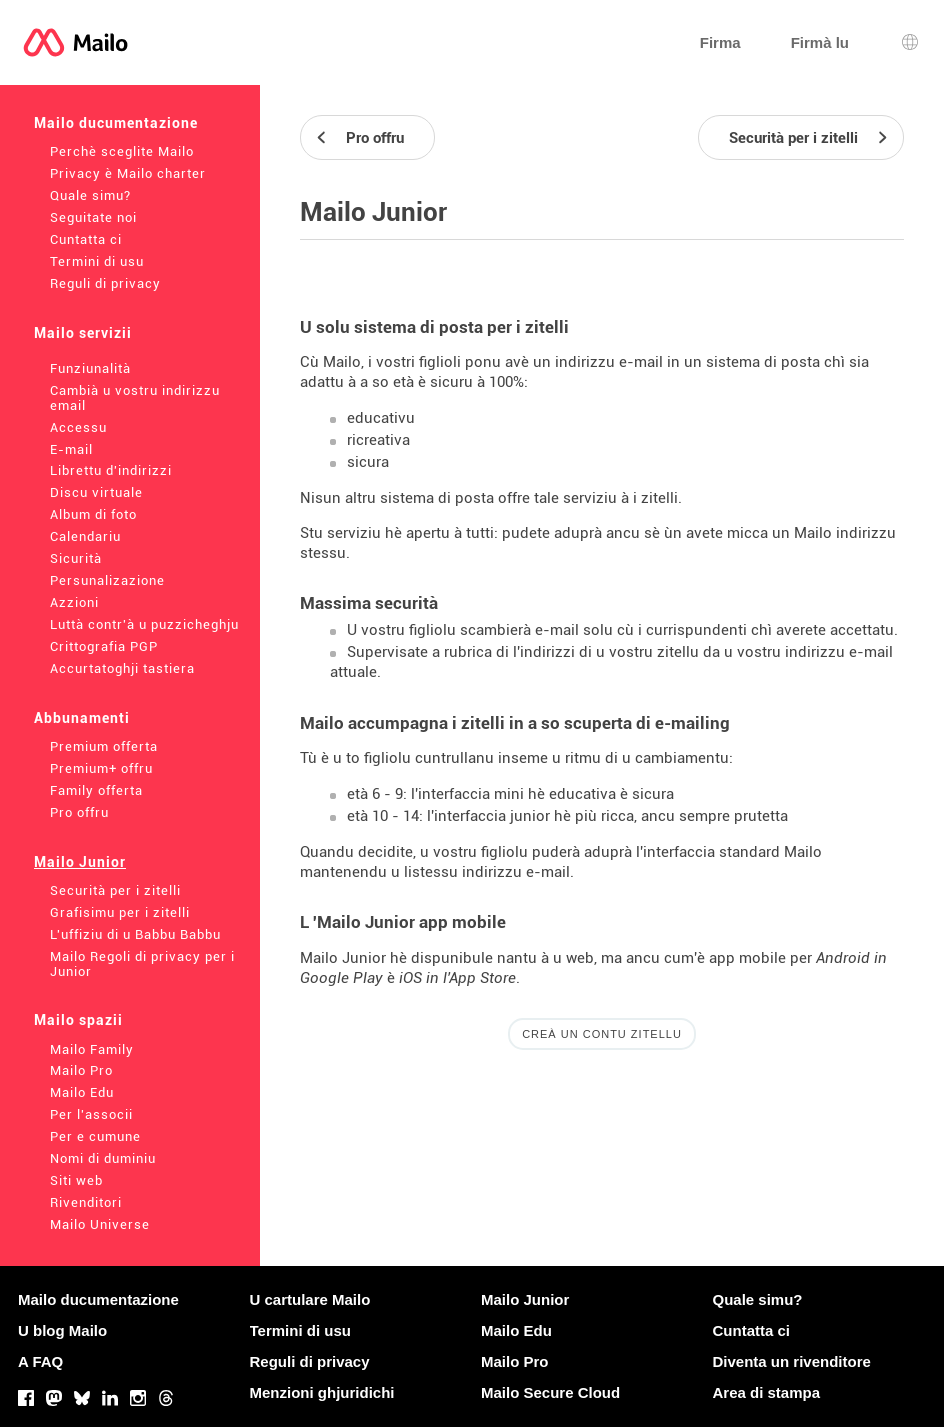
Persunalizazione (107, 580)
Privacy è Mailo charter (128, 173)
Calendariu (85, 536)
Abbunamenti (82, 718)
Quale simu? (90, 195)
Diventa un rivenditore (792, 1361)
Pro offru (79, 812)
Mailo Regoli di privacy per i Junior (142, 964)
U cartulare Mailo (310, 1299)
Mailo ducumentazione (116, 123)
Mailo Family (92, 1049)
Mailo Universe (100, 1224)
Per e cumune (95, 1136)
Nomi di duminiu (103, 1158)
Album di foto (93, 514)
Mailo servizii (83, 333)
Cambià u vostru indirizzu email (135, 398)
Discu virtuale (96, 492)
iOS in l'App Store (457, 978)
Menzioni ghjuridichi (322, 1392)
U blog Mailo (62, 1330)
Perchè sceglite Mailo (122, 151)
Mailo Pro (81, 1070)
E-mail (71, 449)
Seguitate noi (93, 217)
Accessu (78, 427)
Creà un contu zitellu (602, 1034)
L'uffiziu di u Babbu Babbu (135, 934)
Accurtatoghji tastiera (122, 668)
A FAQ (40, 1361)
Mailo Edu (82, 1092)
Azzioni (74, 602)
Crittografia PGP (104, 646)
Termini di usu (97, 261)
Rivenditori (86, 1202)
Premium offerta (104, 746)
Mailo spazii (78, 1020)
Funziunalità (90, 368)
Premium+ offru (101, 768)
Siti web (76, 1180)
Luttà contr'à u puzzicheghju (144, 624)
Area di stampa (767, 1392)
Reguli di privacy (105, 283)
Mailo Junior (80, 862)
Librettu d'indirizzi (111, 470)
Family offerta (96, 790)
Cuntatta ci (86, 239)
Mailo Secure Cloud (550, 1392)
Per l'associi (91, 1114)
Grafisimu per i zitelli (120, 912)
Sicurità (76, 558)
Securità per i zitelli (115, 890)
